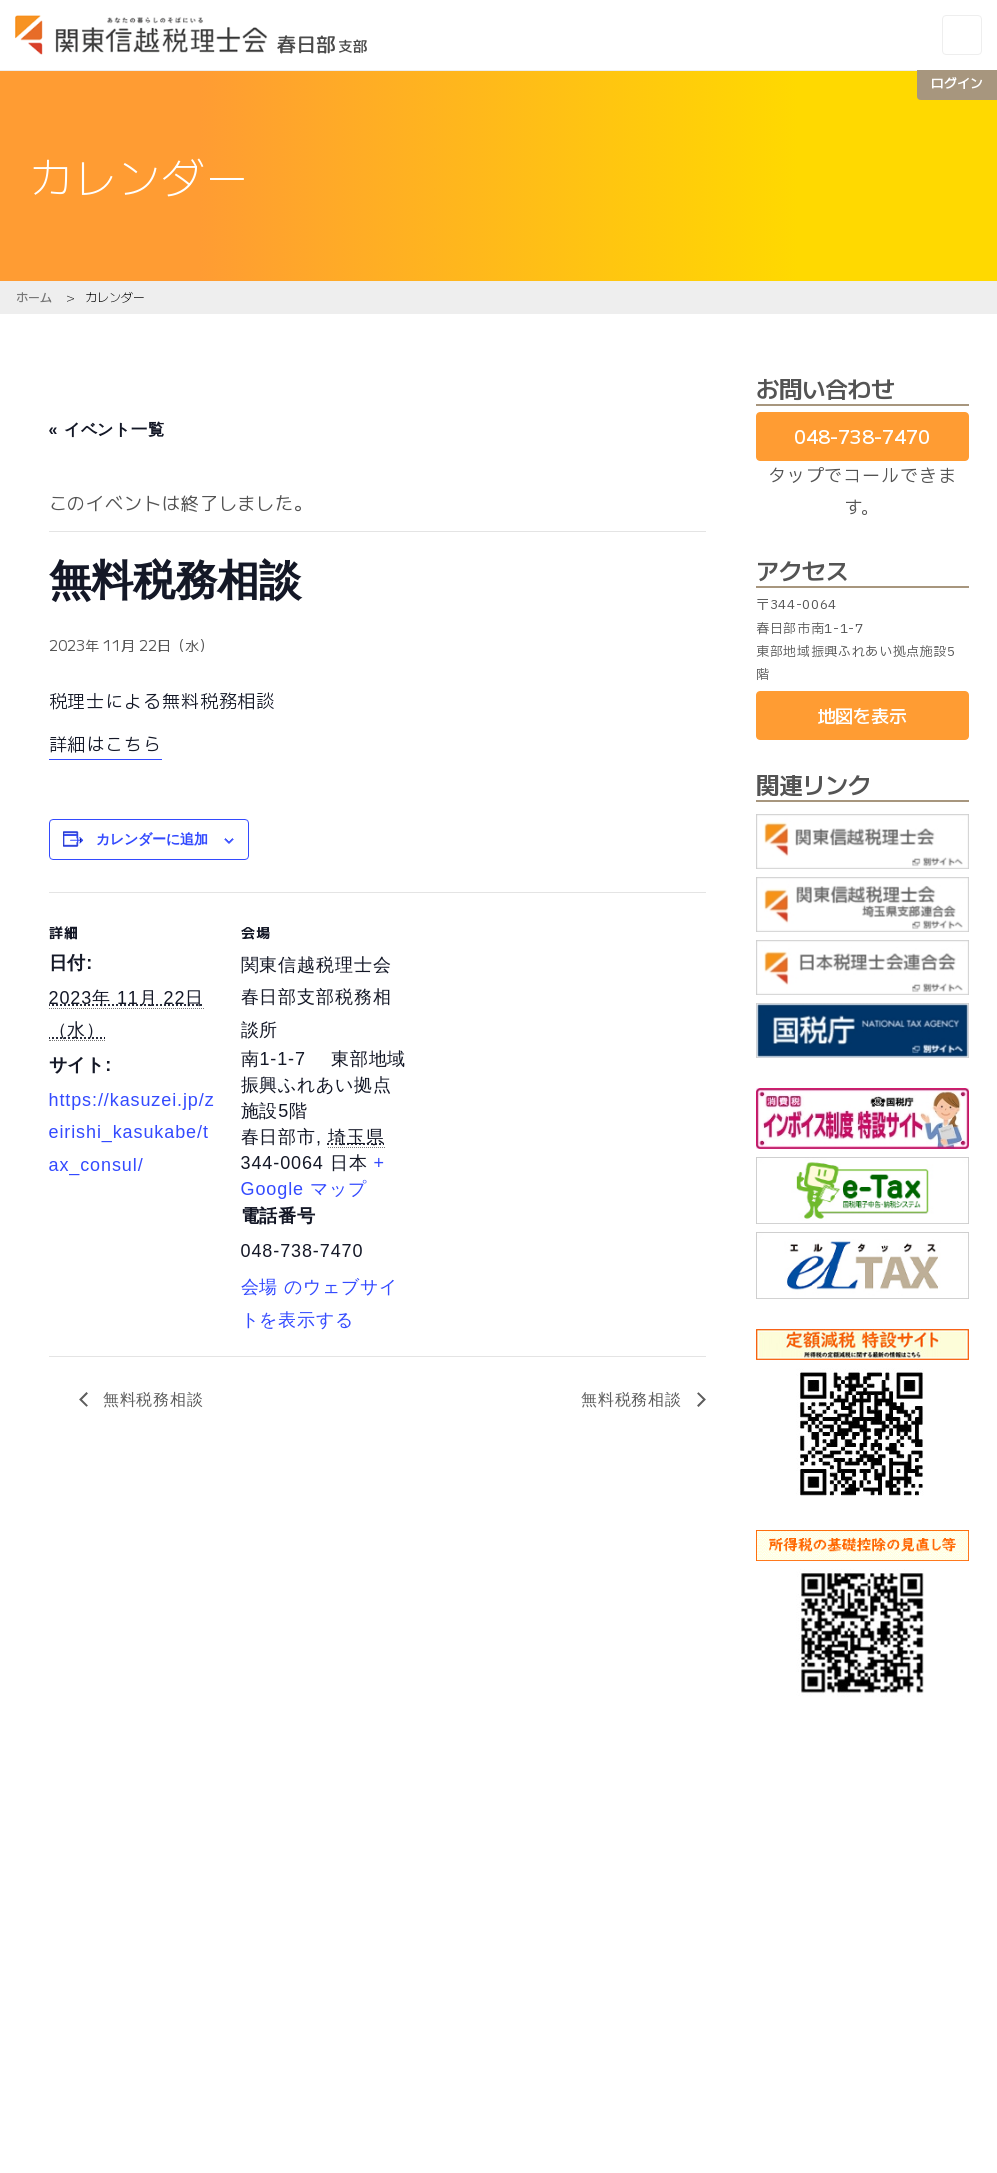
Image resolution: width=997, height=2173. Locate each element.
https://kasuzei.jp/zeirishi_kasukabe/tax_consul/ (132, 1132)
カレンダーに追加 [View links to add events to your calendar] (152, 839)
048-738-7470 (862, 436)
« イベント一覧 (107, 429)
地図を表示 (862, 715)
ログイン (957, 82)
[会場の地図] (538, 1030)
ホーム (34, 296)
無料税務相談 (151, 1399)
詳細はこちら (105, 745)
